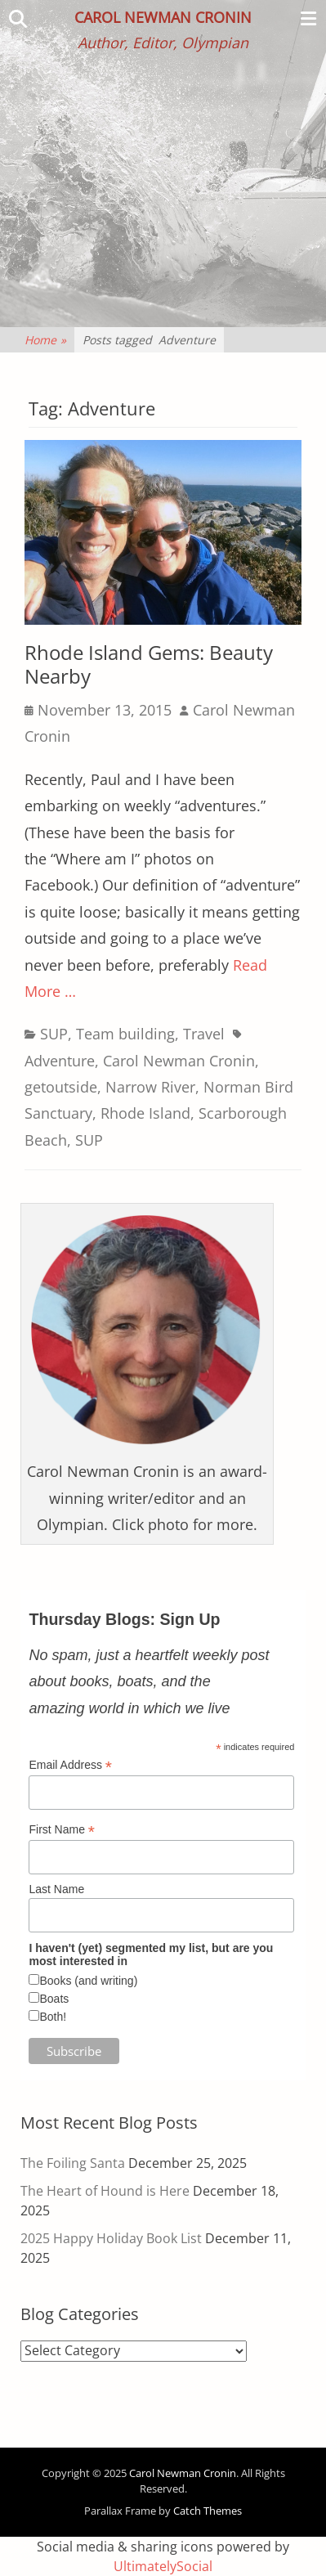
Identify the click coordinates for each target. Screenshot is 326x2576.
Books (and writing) (88, 1980)
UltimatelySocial (163, 2566)
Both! (52, 2016)
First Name (62, 1830)
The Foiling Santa (72, 2163)
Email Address (70, 1765)
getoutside (61, 1087)
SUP (54, 1033)
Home (45, 339)
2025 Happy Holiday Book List (111, 2238)
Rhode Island (145, 1113)
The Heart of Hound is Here (105, 2191)
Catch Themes (207, 2510)
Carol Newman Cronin (163, 17)
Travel (204, 1033)
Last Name (56, 1889)
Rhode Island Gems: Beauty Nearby (149, 664)
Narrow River (150, 1087)
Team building (125, 1033)
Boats (54, 1998)
